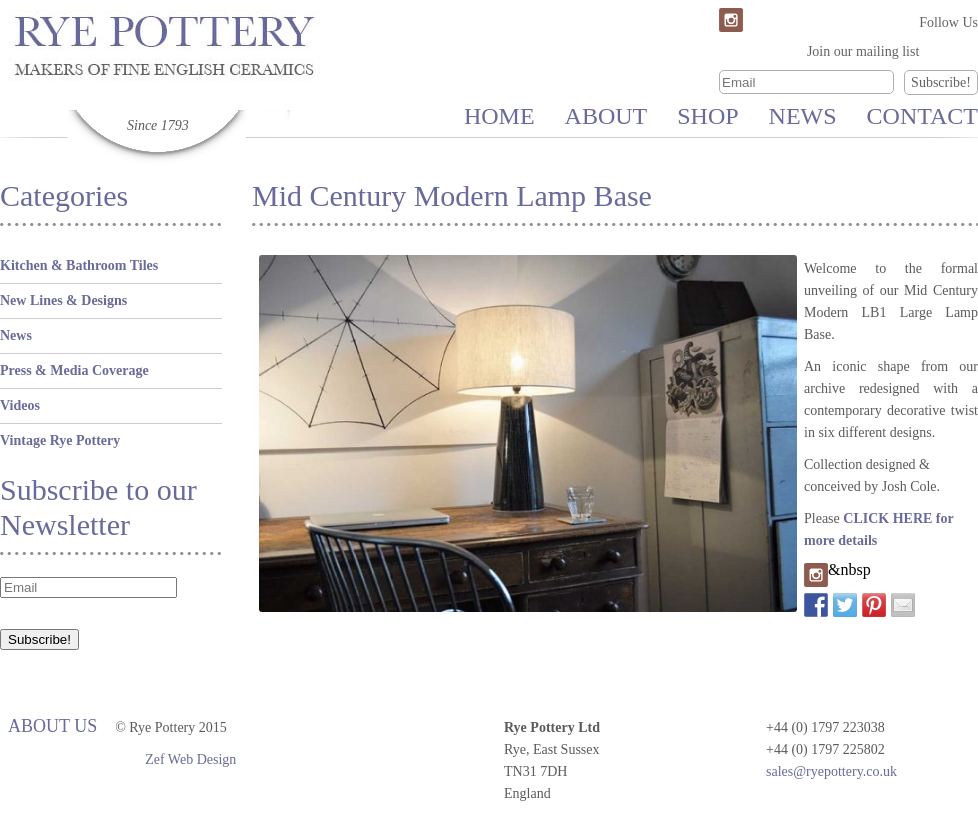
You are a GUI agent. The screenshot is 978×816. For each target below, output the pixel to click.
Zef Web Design (190, 759)
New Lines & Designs (63, 300)
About (606, 116)
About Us (52, 726)
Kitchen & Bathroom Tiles (79, 265)
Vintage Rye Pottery (60, 440)
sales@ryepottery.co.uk (831, 771)
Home (499, 116)
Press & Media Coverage (74, 370)
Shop (707, 116)
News (803, 116)
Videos (20, 405)
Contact (922, 116)
